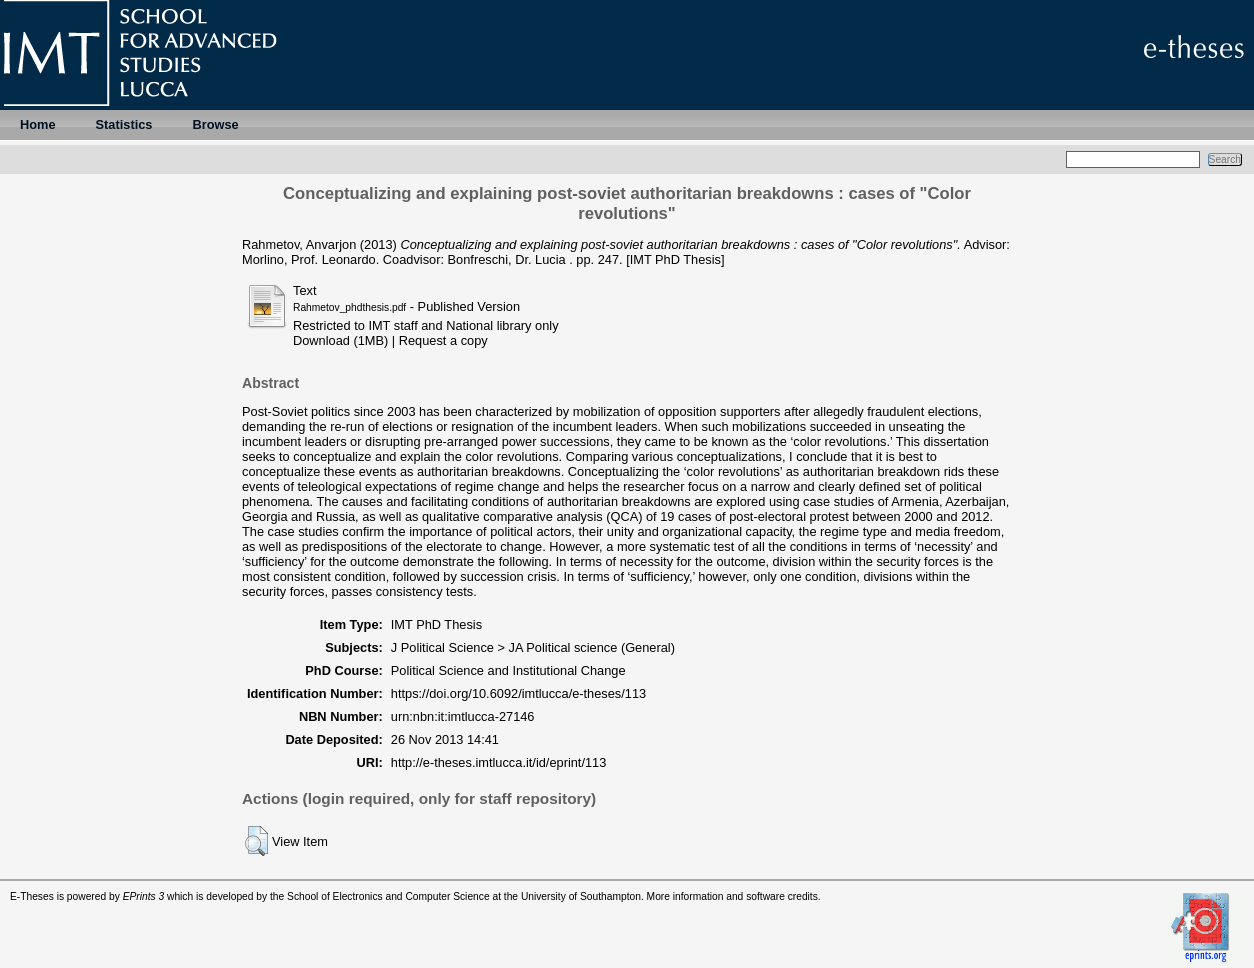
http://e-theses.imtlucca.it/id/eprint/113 (499, 762)
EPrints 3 (144, 896)
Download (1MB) (340, 340)
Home (38, 124)
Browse (215, 124)
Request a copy (443, 340)
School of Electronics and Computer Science (388, 896)
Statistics (124, 124)
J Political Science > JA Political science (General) (533, 647)
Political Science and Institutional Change (508, 670)
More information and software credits (732, 896)
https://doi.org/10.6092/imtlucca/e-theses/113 (518, 693)
